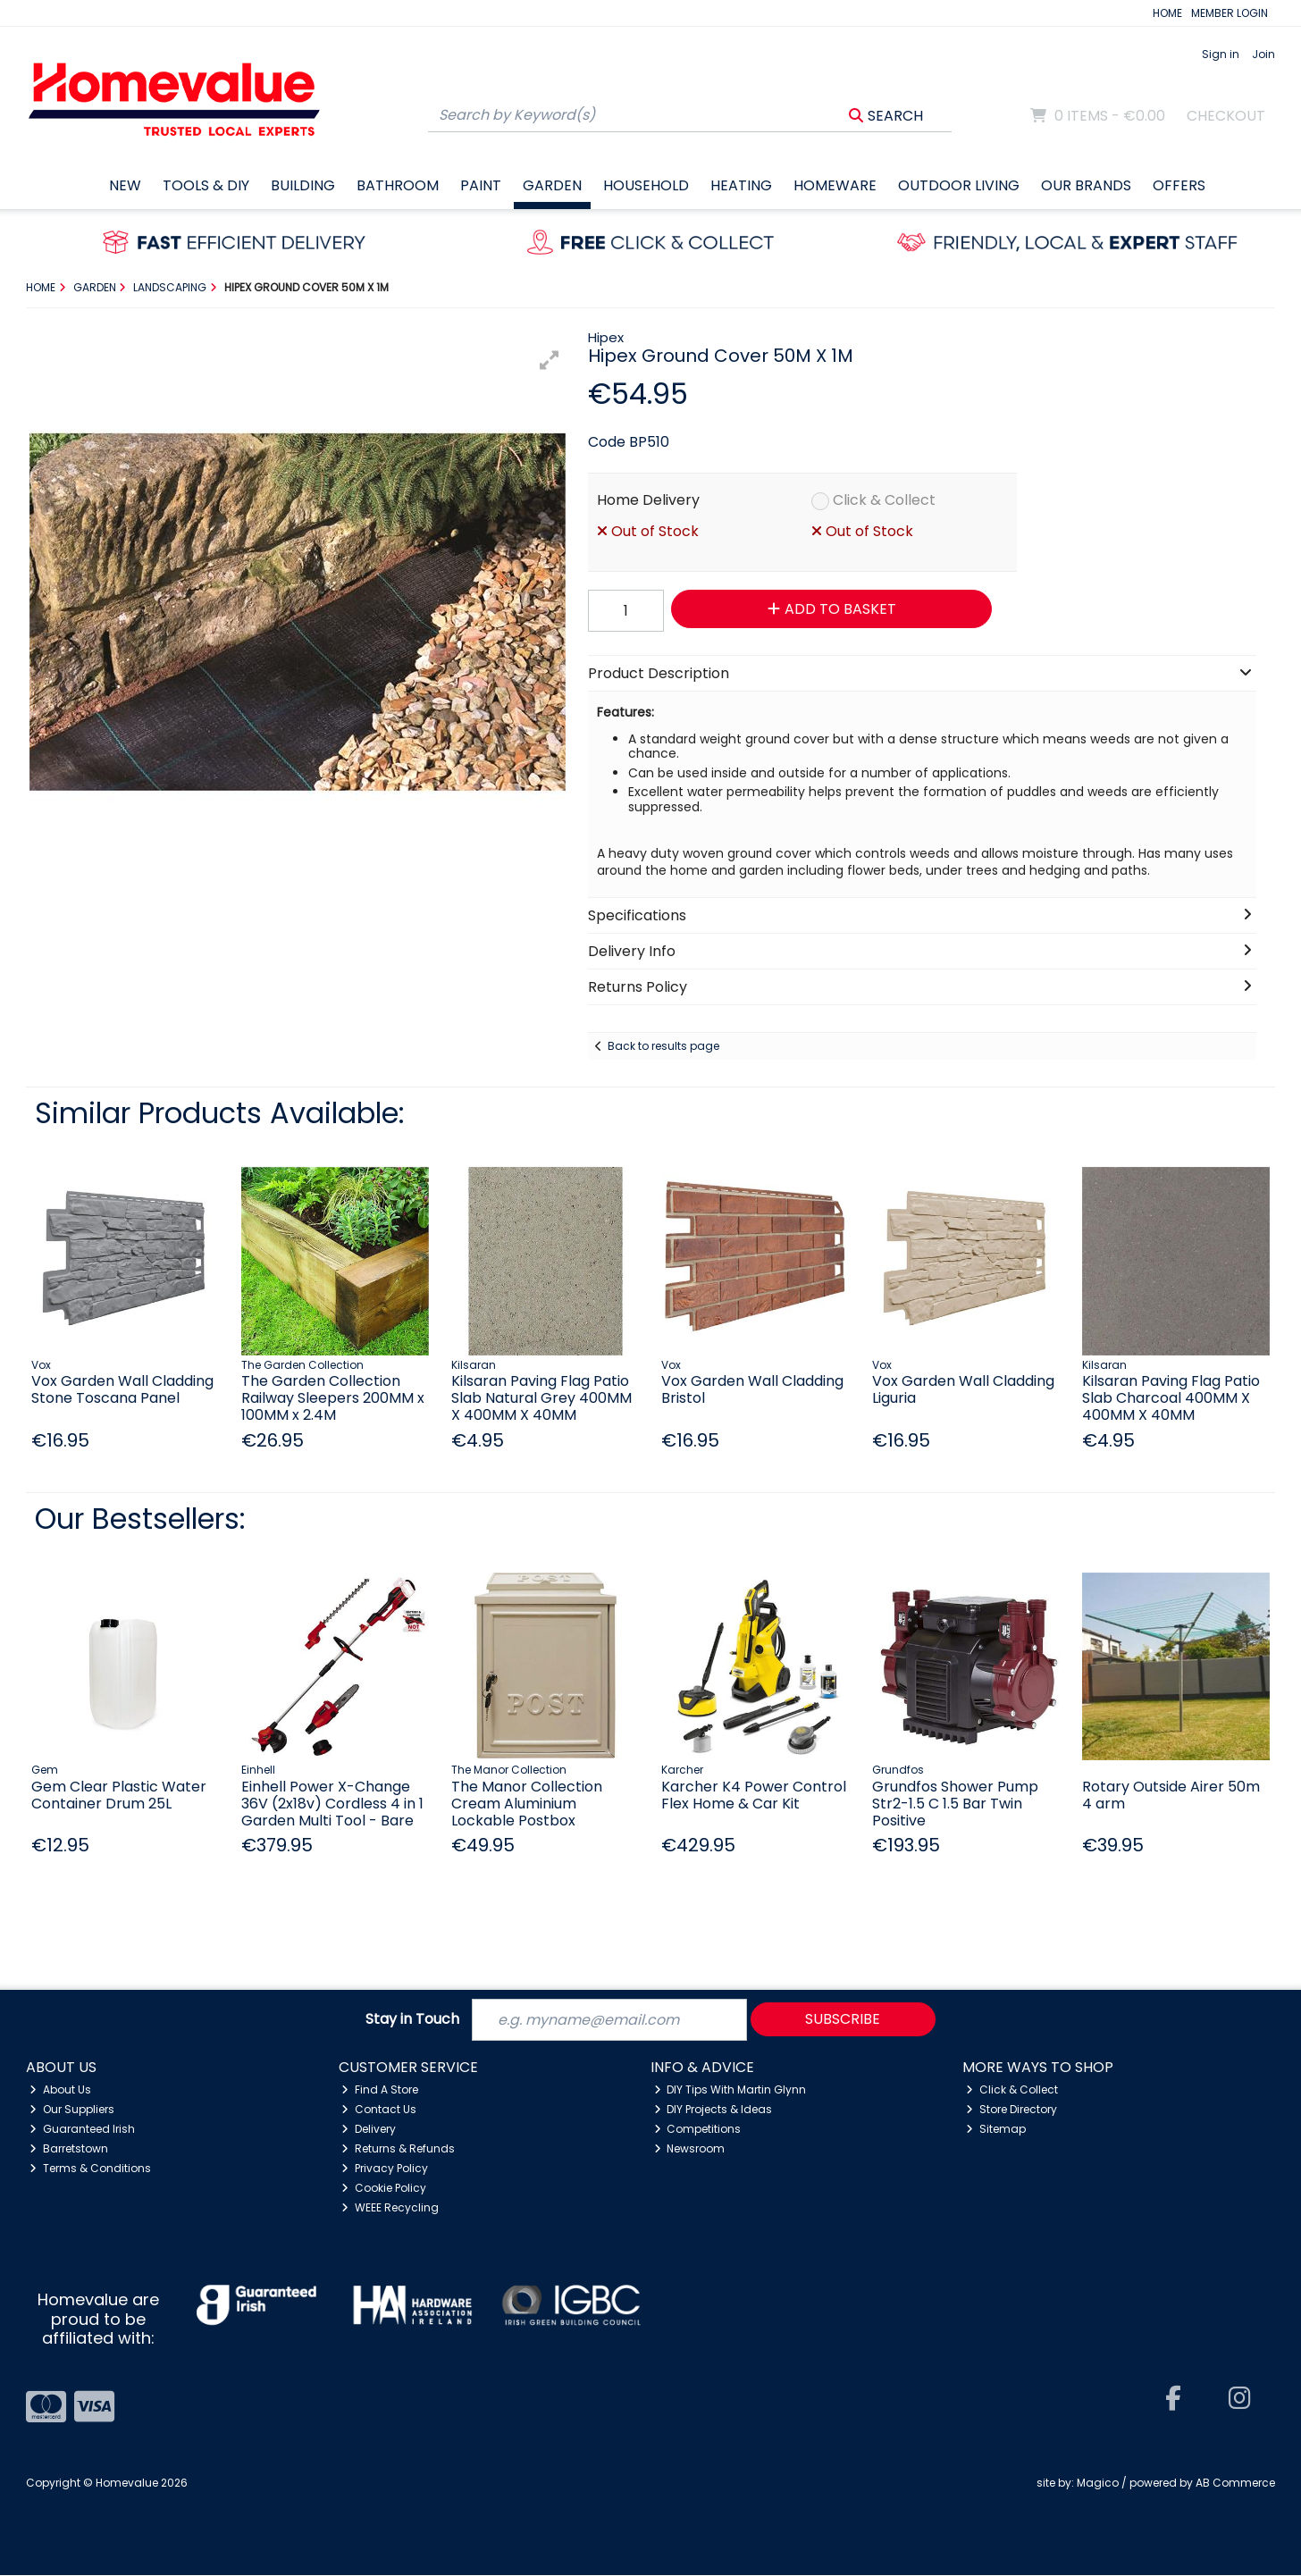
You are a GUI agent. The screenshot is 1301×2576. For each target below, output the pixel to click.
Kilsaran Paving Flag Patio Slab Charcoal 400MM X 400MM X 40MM (1171, 1398)
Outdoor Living (959, 185)
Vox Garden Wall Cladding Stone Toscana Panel (122, 1389)
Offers (1179, 185)
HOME (1167, 13)
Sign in (1220, 54)
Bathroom (398, 185)
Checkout (1226, 115)
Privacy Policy (384, 2168)
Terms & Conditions (90, 2168)
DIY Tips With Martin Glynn (730, 2089)
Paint (480, 185)
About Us (60, 2089)
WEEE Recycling (390, 2207)
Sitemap (996, 2128)
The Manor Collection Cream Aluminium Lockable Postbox (526, 1803)
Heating (741, 185)
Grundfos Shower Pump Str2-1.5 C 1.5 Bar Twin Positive (955, 1803)
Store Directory (1011, 2109)
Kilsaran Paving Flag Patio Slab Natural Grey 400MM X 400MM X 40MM (541, 1398)
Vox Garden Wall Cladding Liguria (963, 1389)
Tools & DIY (206, 185)
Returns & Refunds (398, 2148)
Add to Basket (831, 609)
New (125, 185)
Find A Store (379, 2089)
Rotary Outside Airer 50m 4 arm (1171, 1795)
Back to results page (663, 1045)
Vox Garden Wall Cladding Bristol (752, 1389)
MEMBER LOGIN (1229, 13)
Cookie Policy (383, 2187)
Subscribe (842, 2019)
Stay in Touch (412, 2019)
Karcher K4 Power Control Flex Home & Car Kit (753, 1795)
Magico (1098, 2482)
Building (303, 185)
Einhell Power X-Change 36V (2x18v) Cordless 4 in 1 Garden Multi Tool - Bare (332, 1803)
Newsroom (690, 2148)
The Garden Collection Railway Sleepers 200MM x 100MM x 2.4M (332, 1398)
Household (646, 185)
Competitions (698, 2128)
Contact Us (378, 2109)
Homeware (835, 185)
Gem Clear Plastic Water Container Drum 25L (118, 1795)
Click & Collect (884, 500)
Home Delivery (648, 500)
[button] (549, 360)
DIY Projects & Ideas (713, 2109)
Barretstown (68, 2148)
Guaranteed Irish (82, 2128)
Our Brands (1086, 185)
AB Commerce (1235, 2482)
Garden (552, 185)
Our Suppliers (71, 2109)
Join (1263, 54)
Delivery (368, 2128)
